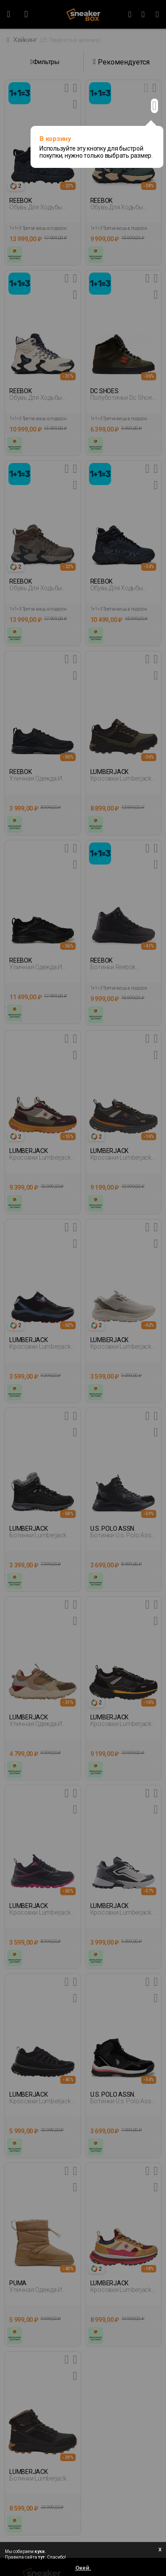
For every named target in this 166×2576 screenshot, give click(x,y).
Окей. (83, 2568)
